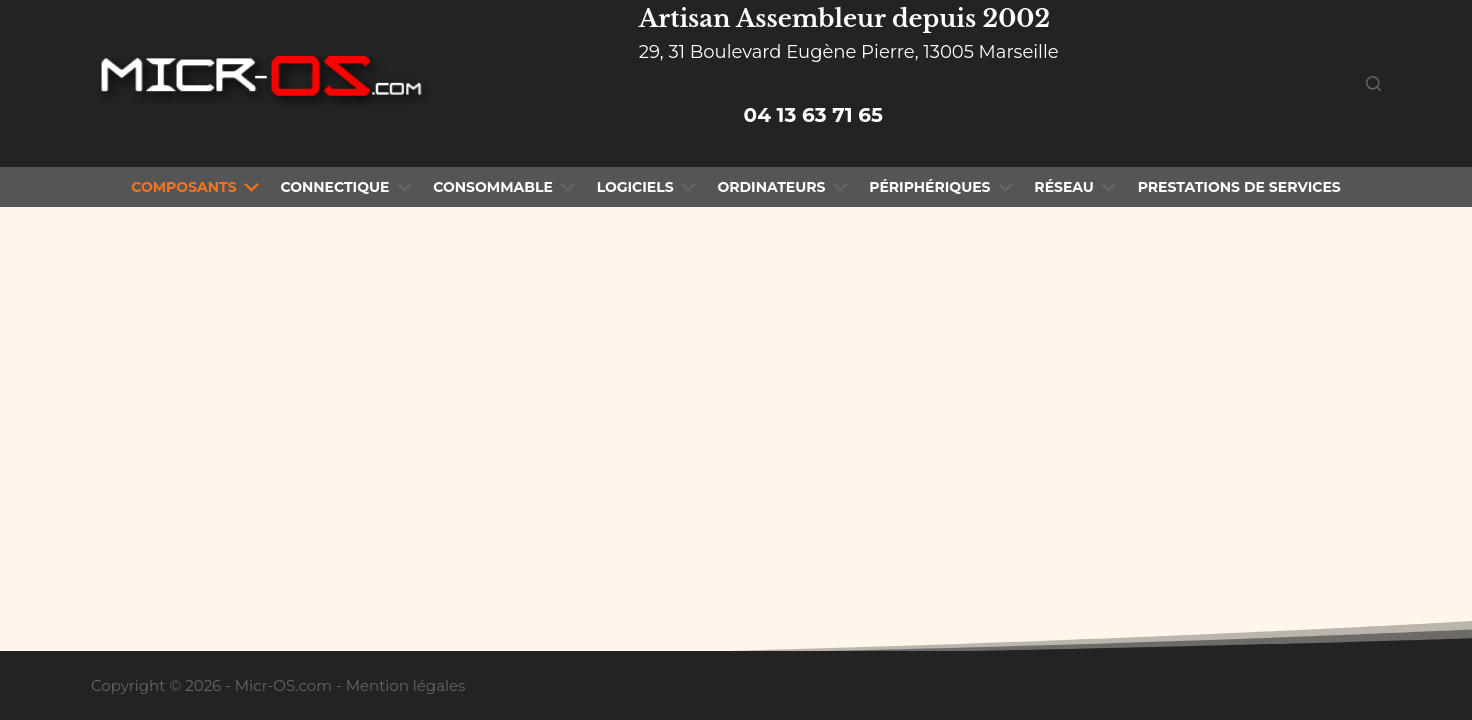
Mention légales (406, 685)
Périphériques (943, 187)
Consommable (506, 187)
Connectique (348, 187)
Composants (197, 187)
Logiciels (649, 187)
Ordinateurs (784, 187)
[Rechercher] (1373, 83)
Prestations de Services (1239, 187)
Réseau (1077, 187)
